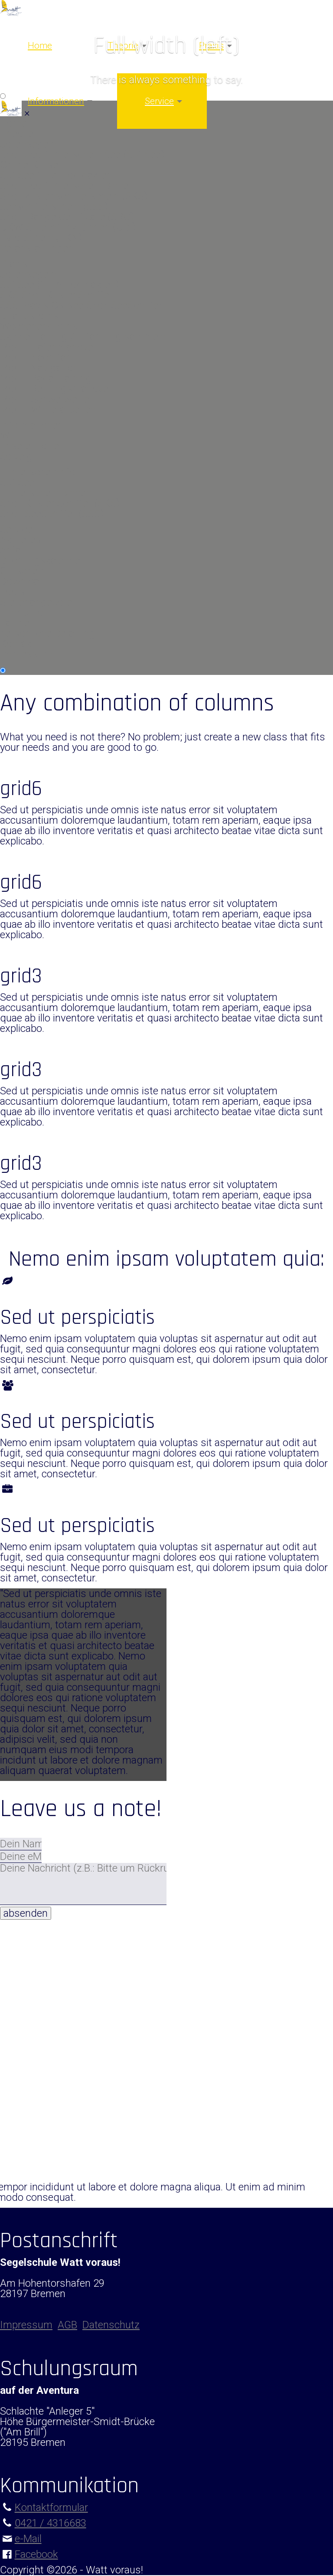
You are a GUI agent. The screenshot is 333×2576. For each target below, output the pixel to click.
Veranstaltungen (37, 248)
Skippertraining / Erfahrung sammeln (83, 337)
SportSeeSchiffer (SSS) (52, 513)
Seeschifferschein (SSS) (54, 206)
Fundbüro (21, 612)
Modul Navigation (39, 368)
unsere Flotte (29, 446)
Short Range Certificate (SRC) (67, 217)
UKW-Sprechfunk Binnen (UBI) (68, 227)
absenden (25, 1913)
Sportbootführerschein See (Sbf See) (82, 154)
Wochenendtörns (39, 326)
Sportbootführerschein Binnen (67, 186)
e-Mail (28, 2539)
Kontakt (17, 644)
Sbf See (17, 482)
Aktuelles (20, 540)
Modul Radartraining (45, 378)
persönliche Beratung (47, 633)
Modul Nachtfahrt (39, 357)
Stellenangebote (36, 602)
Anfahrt (17, 550)
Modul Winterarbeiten (48, 409)
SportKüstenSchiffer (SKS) (60, 503)
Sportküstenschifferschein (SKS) (73, 196)
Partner (16, 623)
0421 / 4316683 (50, 2523)
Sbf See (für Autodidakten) (59, 284)
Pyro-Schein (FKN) (41, 238)
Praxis (14, 264)
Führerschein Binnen (45, 493)
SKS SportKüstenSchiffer (56, 295)
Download (22, 581)
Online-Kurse (29, 165)
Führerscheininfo (37, 472)
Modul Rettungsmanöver (56, 389)
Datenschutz (111, 2325)
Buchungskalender (42, 560)
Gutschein (23, 571)
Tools (12, 592)
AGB (67, 2325)
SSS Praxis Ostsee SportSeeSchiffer (81, 305)
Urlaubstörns (29, 316)
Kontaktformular (51, 2507)
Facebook (36, 2554)
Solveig (16, 456)
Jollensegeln (28, 144)
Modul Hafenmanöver (48, 347)
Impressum (26, 654)
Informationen (56, 101)
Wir (7, 435)
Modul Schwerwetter (46, 399)
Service (159, 101)
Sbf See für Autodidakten (56, 175)
